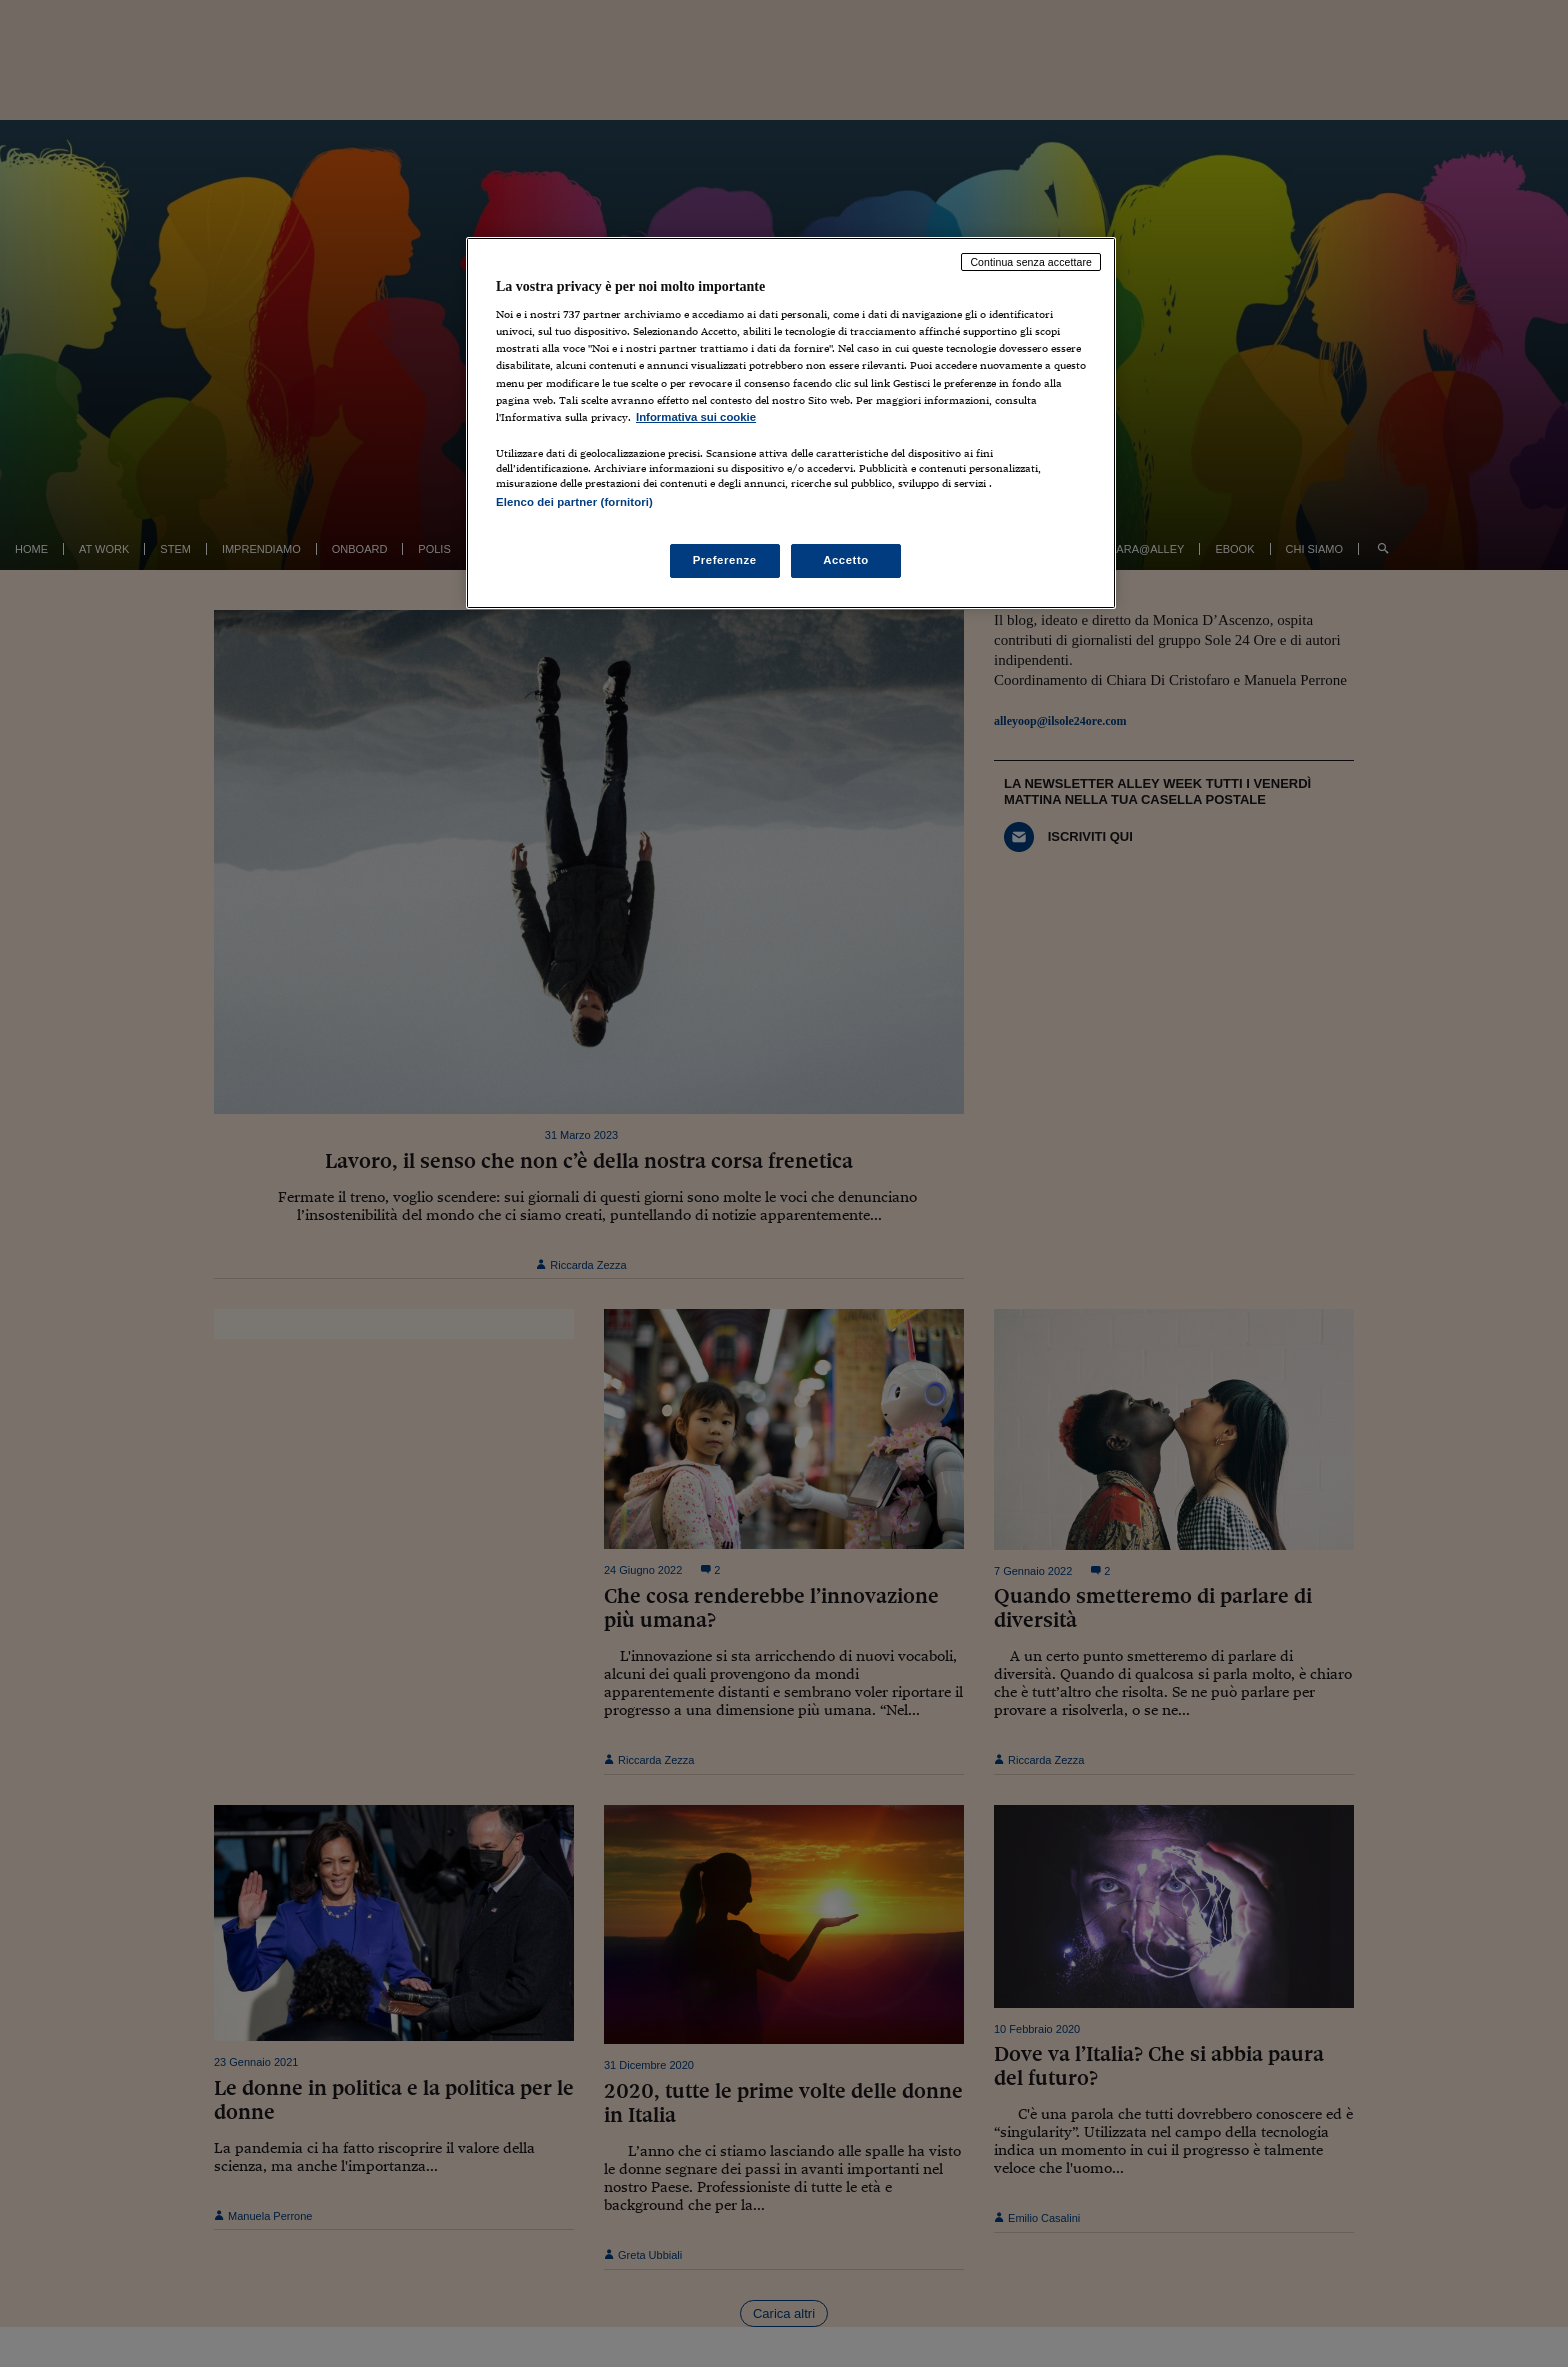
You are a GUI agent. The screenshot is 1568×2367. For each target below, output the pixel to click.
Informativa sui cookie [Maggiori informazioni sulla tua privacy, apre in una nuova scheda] (696, 417)
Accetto (846, 560)
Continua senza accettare (1031, 262)
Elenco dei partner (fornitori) (574, 502)
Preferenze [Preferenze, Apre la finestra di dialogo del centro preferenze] (725, 560)
